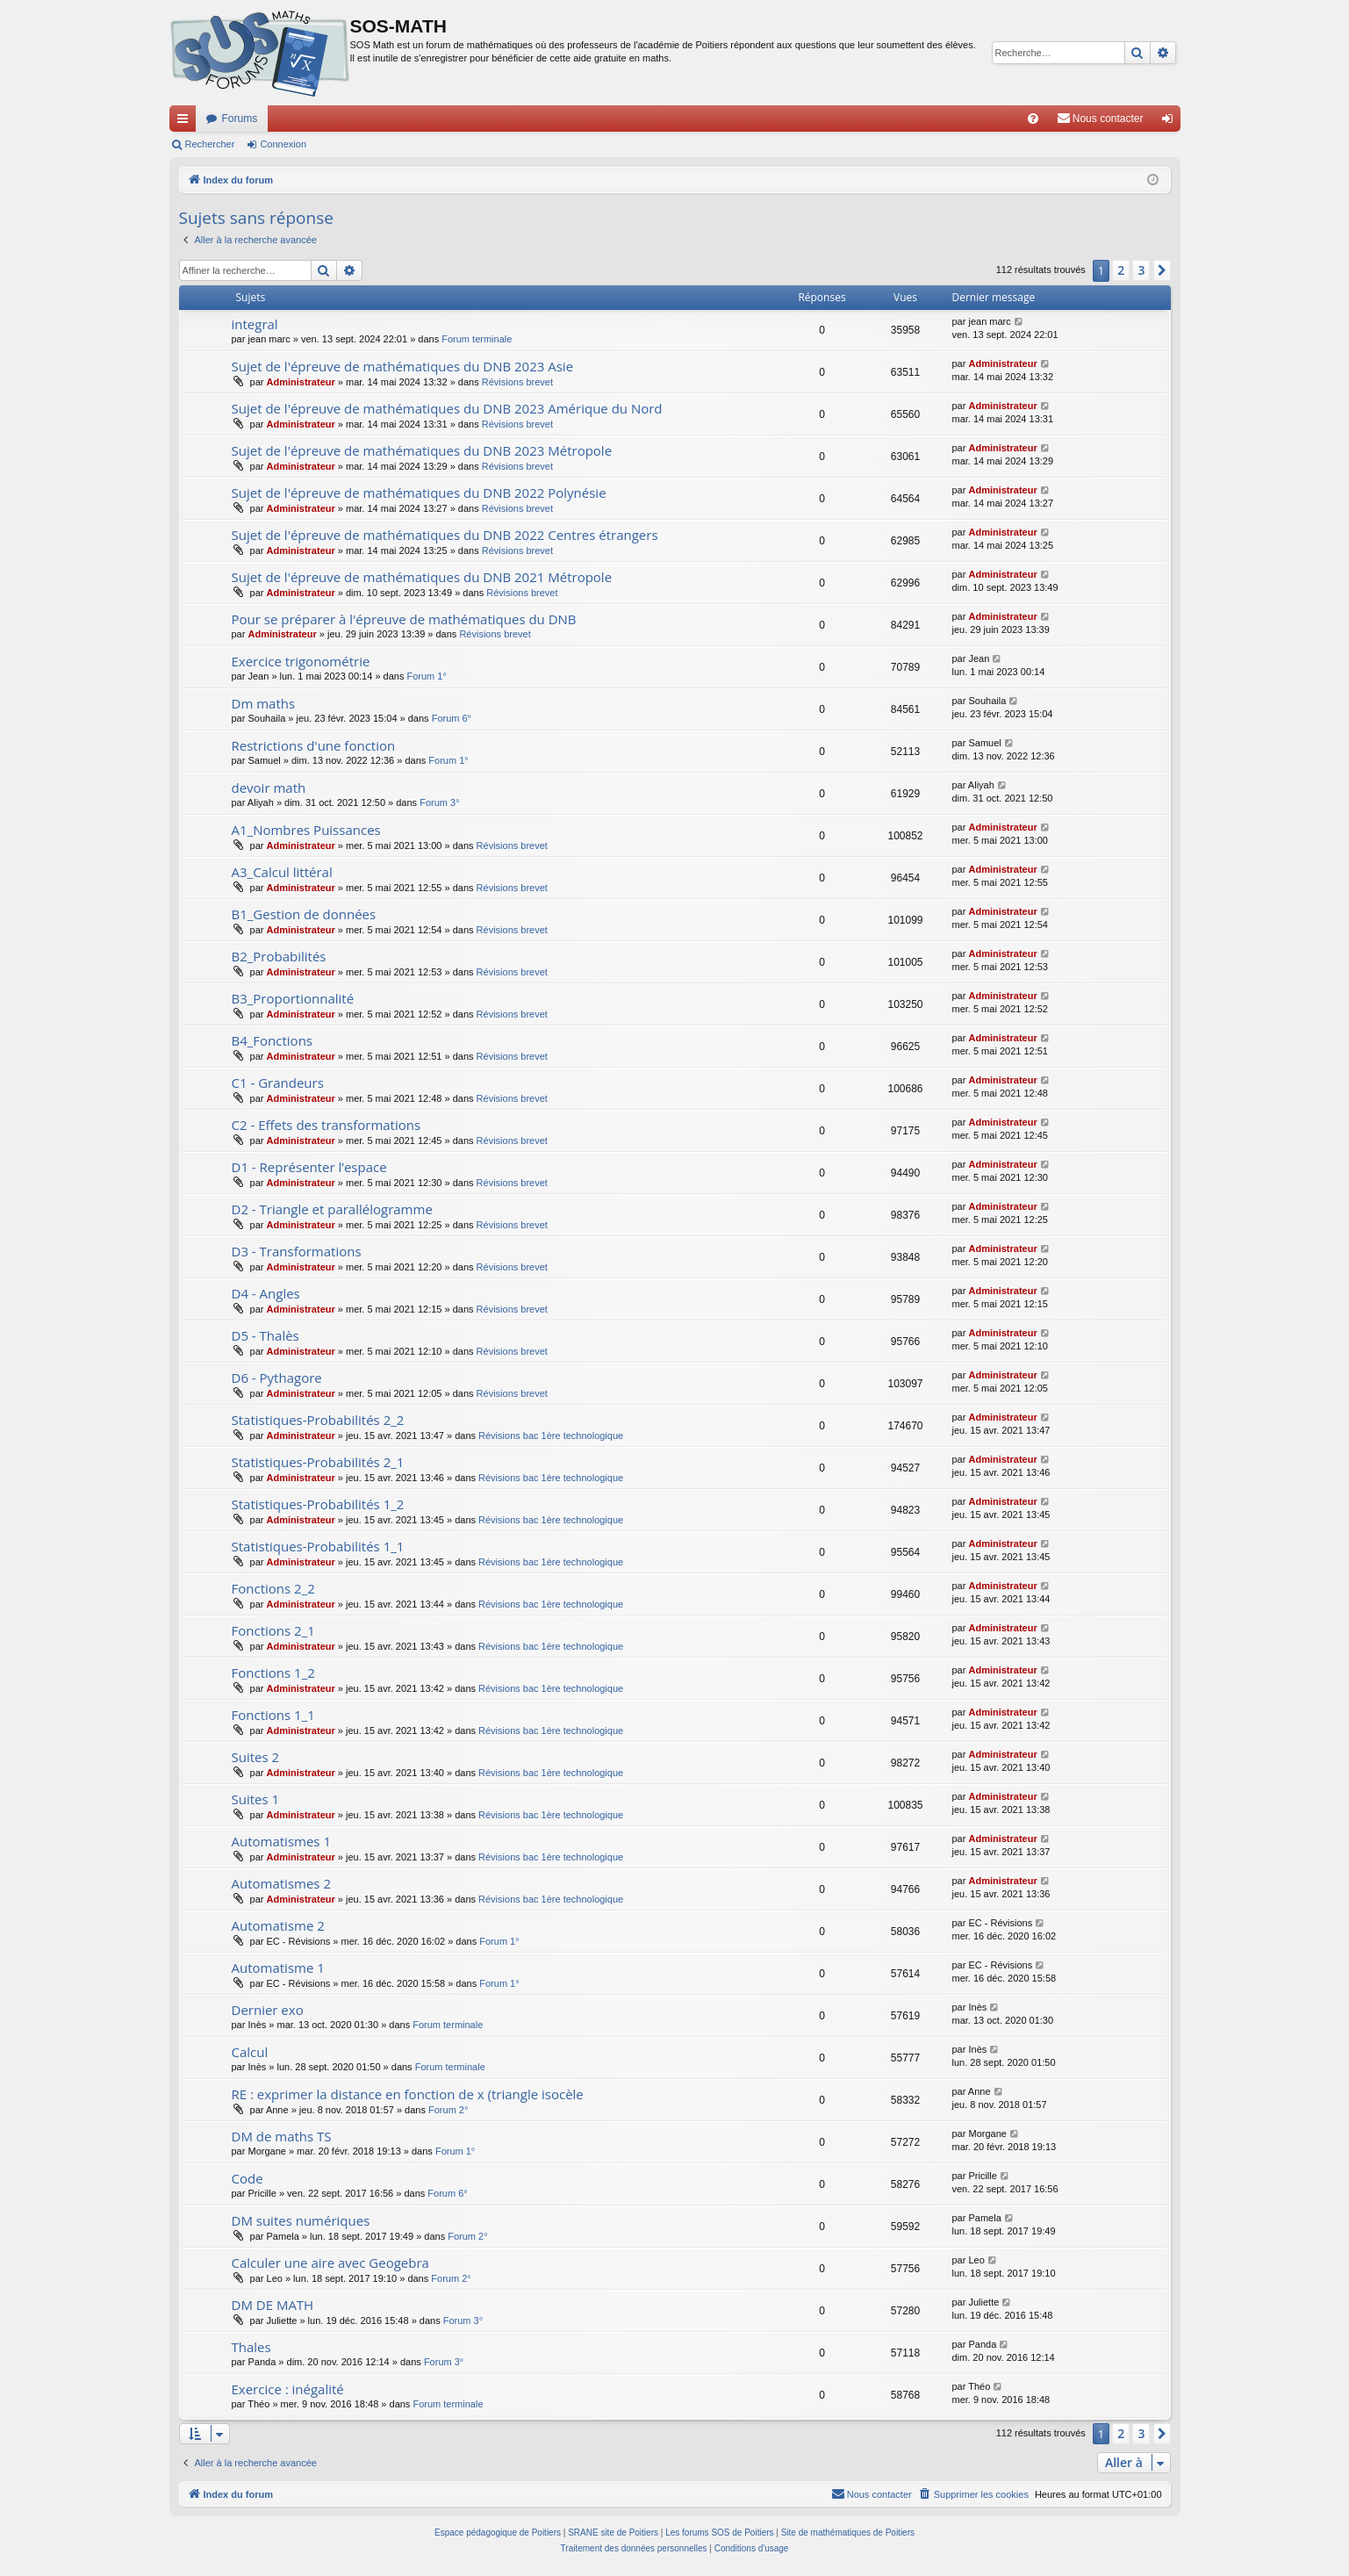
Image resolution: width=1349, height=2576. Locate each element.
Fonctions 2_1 (273, 1630)
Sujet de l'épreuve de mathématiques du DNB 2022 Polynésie (419, 492)
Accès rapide (186, 122)
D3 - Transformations (297, 1251)
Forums (240, 118)
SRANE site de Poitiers (613, 2532)
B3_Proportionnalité (293, 998)
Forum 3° (439, 802)
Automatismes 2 (282, 1883)
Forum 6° (451, 718)
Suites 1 (256, 1799)
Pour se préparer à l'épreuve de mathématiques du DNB (404, 619)
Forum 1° (427, 676)
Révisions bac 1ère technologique (550, 1435)
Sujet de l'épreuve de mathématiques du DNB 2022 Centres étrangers (445, 534)
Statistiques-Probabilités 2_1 (318, 1462)
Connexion (283, 144)
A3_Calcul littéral (282, 872)
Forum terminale (476, 339)
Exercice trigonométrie (301, 661)
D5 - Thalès (265, 1335)
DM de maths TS (282, 2136)
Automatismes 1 (282, 1841)
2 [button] (1120, 270)
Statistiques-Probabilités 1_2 (318, 1504)
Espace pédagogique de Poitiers (497, 2532)
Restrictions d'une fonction (314, 745)
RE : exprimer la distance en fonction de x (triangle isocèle (408, 2094)
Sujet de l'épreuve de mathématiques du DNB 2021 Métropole (422, 577)
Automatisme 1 (278, 1967)
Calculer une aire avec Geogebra (330, 2262)
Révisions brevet (517, 382)
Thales (251, 2347)
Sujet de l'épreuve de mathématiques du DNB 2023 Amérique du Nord (447, 408)
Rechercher (210, 144)
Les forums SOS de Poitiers (719, 2532)
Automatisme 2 (278, 1925)
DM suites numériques (301, 2220)
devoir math (269, 787)
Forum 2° (448, 2110)
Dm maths (264, 703)
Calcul (250, 2052)
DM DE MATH (273, 2304)
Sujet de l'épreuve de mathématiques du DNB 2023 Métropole (422, 450)
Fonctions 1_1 (273, 1714)
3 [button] (1140, 270)
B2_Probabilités (279, 956)
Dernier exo (268, 2009)
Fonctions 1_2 (273, 1672)
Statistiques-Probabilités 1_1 (318, 1546)
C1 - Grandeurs (278, 1082)
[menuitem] (1033, 118)
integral (255, 324)
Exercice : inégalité (288, 2389)
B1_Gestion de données (304, 914)
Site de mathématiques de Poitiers (848, 2532)
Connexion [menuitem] (1170, 122)
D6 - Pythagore (277, 1377)
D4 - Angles (266, 1293)
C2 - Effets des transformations (326, 1124)
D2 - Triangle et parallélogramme (332, 1209)
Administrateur (301, 382)
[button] (1162, 270)
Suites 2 (256, 1757)
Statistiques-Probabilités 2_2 (318, 1419)
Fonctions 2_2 (273, 1588)
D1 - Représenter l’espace (309, 1167)
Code (247, 2178)
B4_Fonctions (272, 1040)
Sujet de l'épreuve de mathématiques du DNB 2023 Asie (403, 366)
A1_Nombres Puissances (306, 829)
